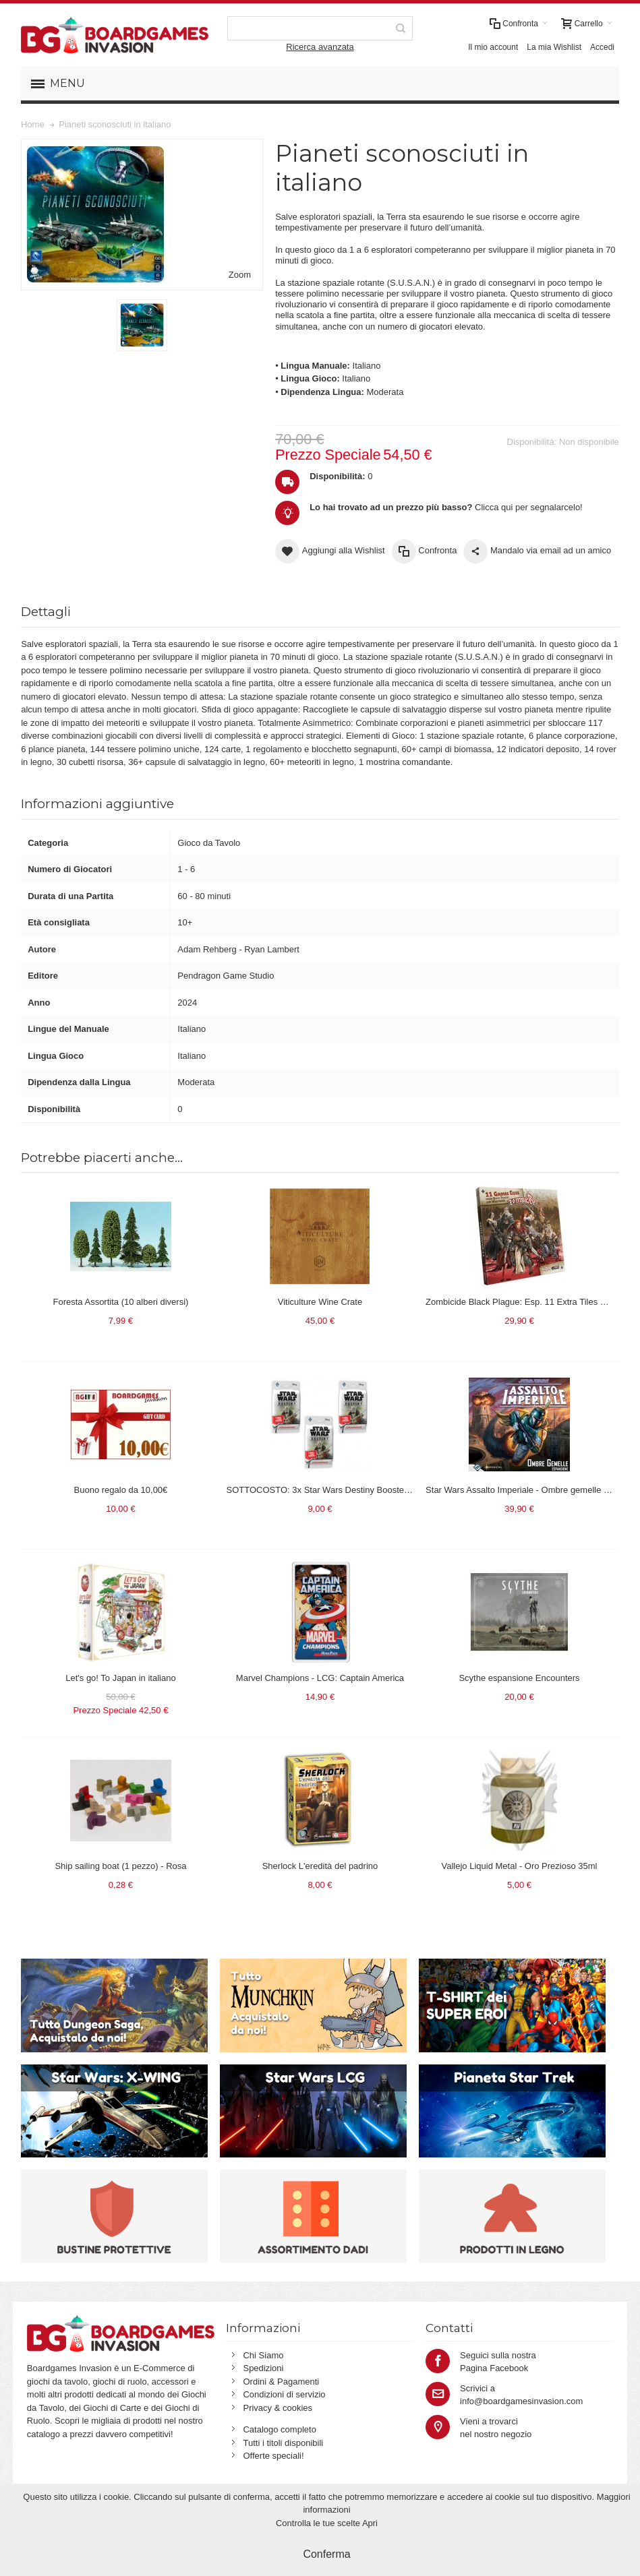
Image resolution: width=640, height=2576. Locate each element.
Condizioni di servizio (284, 2394)
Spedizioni (263, 2368)
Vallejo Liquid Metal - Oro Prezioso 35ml (520, 1866)
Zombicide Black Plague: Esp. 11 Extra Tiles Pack (523, 1302)
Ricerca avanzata (319, 47)
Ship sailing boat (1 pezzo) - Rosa (120, 1866)
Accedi (602, 47)
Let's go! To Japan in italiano (120, 1678)
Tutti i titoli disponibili (283, 2443)
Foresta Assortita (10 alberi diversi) (121, 1302)
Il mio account (493, 47)
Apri (370, 2523)
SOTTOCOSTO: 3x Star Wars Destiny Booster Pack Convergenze (355, 1490)
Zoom (240, 275)
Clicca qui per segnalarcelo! (446, 507)
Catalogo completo (279, 2429)
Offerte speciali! (273, 2456)
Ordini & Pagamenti (281, 2381)
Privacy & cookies (277, 2408)
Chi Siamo (263, 2355)
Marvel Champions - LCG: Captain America (320, 1678)
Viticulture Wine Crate (320, 1302)
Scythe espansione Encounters (519, 1678)
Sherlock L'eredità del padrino (320, 1866)
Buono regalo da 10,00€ (121, 1490)
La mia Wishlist (554, 47)
